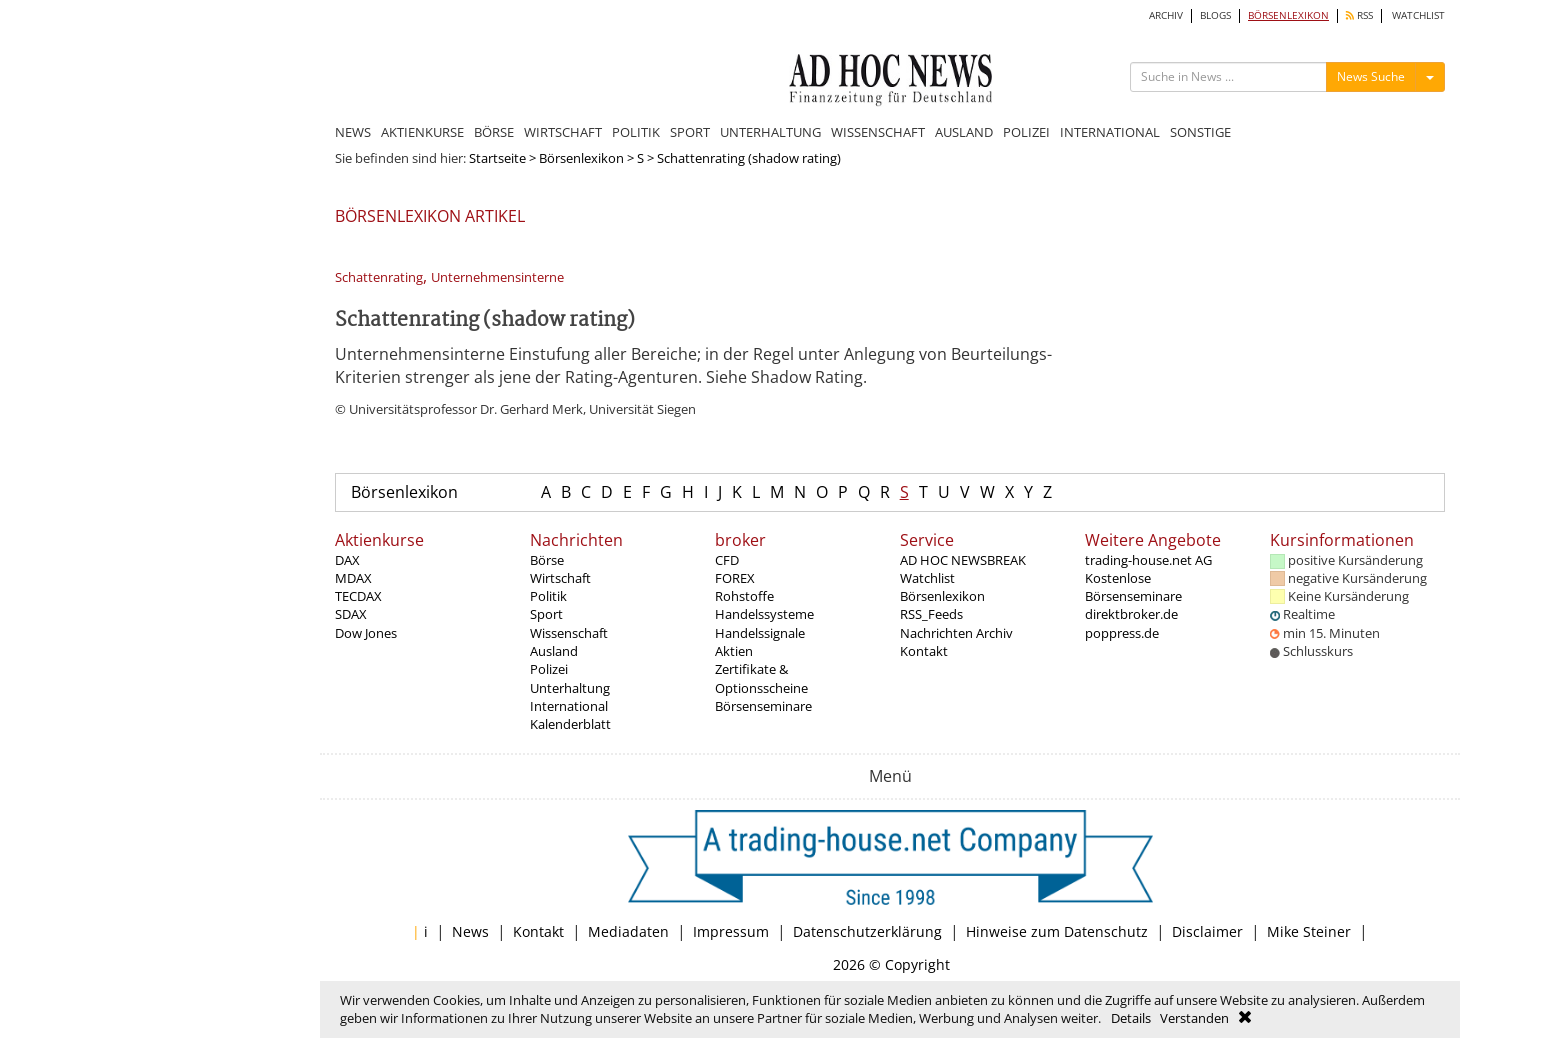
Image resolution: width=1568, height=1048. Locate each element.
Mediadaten (628, 931)
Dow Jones (366, 633)
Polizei (549, 669)
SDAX (351, 614)
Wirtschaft (560, 578)
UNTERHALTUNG (770, 132)
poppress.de (1122, 633)
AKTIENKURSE (422, 132)
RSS (1359, 15)
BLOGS (1215, 15)
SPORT (690, 132)
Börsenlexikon (581, 158)
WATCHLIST (1418, 15)
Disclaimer (1207, 931)
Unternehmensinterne (497, 277)
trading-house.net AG (1148, 560)
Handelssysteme (764, 614)
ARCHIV (1166, 15)
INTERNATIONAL (1110, 132)
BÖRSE (494, 132)
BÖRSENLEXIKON (1288, 15)
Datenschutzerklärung (867, 931)
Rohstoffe (744, 596)
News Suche (1371, 76)
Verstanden (1194, 1018)
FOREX (735, 578)
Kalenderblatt (570, 724)
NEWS (353, 132)
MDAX (353, 578)
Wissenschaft (569, 633)
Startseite (497, 158)
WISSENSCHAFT (878, 132)
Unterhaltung (570, 688)
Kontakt (924, 651)
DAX (347, 560)
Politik (548, 596)
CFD (727, 560)
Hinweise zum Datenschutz (1057, 931)
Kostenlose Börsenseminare (1133, 587)
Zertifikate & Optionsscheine (761, 678)
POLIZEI (1026, 132)
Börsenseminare (763, 706)
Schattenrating (379, 277)
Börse (547, 560)
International (569, 706)
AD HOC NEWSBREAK (963, 560)
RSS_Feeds (931, 614)
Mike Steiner (1309, 931)
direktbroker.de (1131, 614)
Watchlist (927, 578)
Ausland (554, 651)
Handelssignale (760, 633)
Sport (546, 614)
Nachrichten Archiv (956, 633)
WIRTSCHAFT (563, 132)
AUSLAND (964, 132)
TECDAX (358, 596)
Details (1131, 1018)
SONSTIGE (1200, 132)
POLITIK (636, 132)
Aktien (734, 651)
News (470, 931)
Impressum (731, 931)
